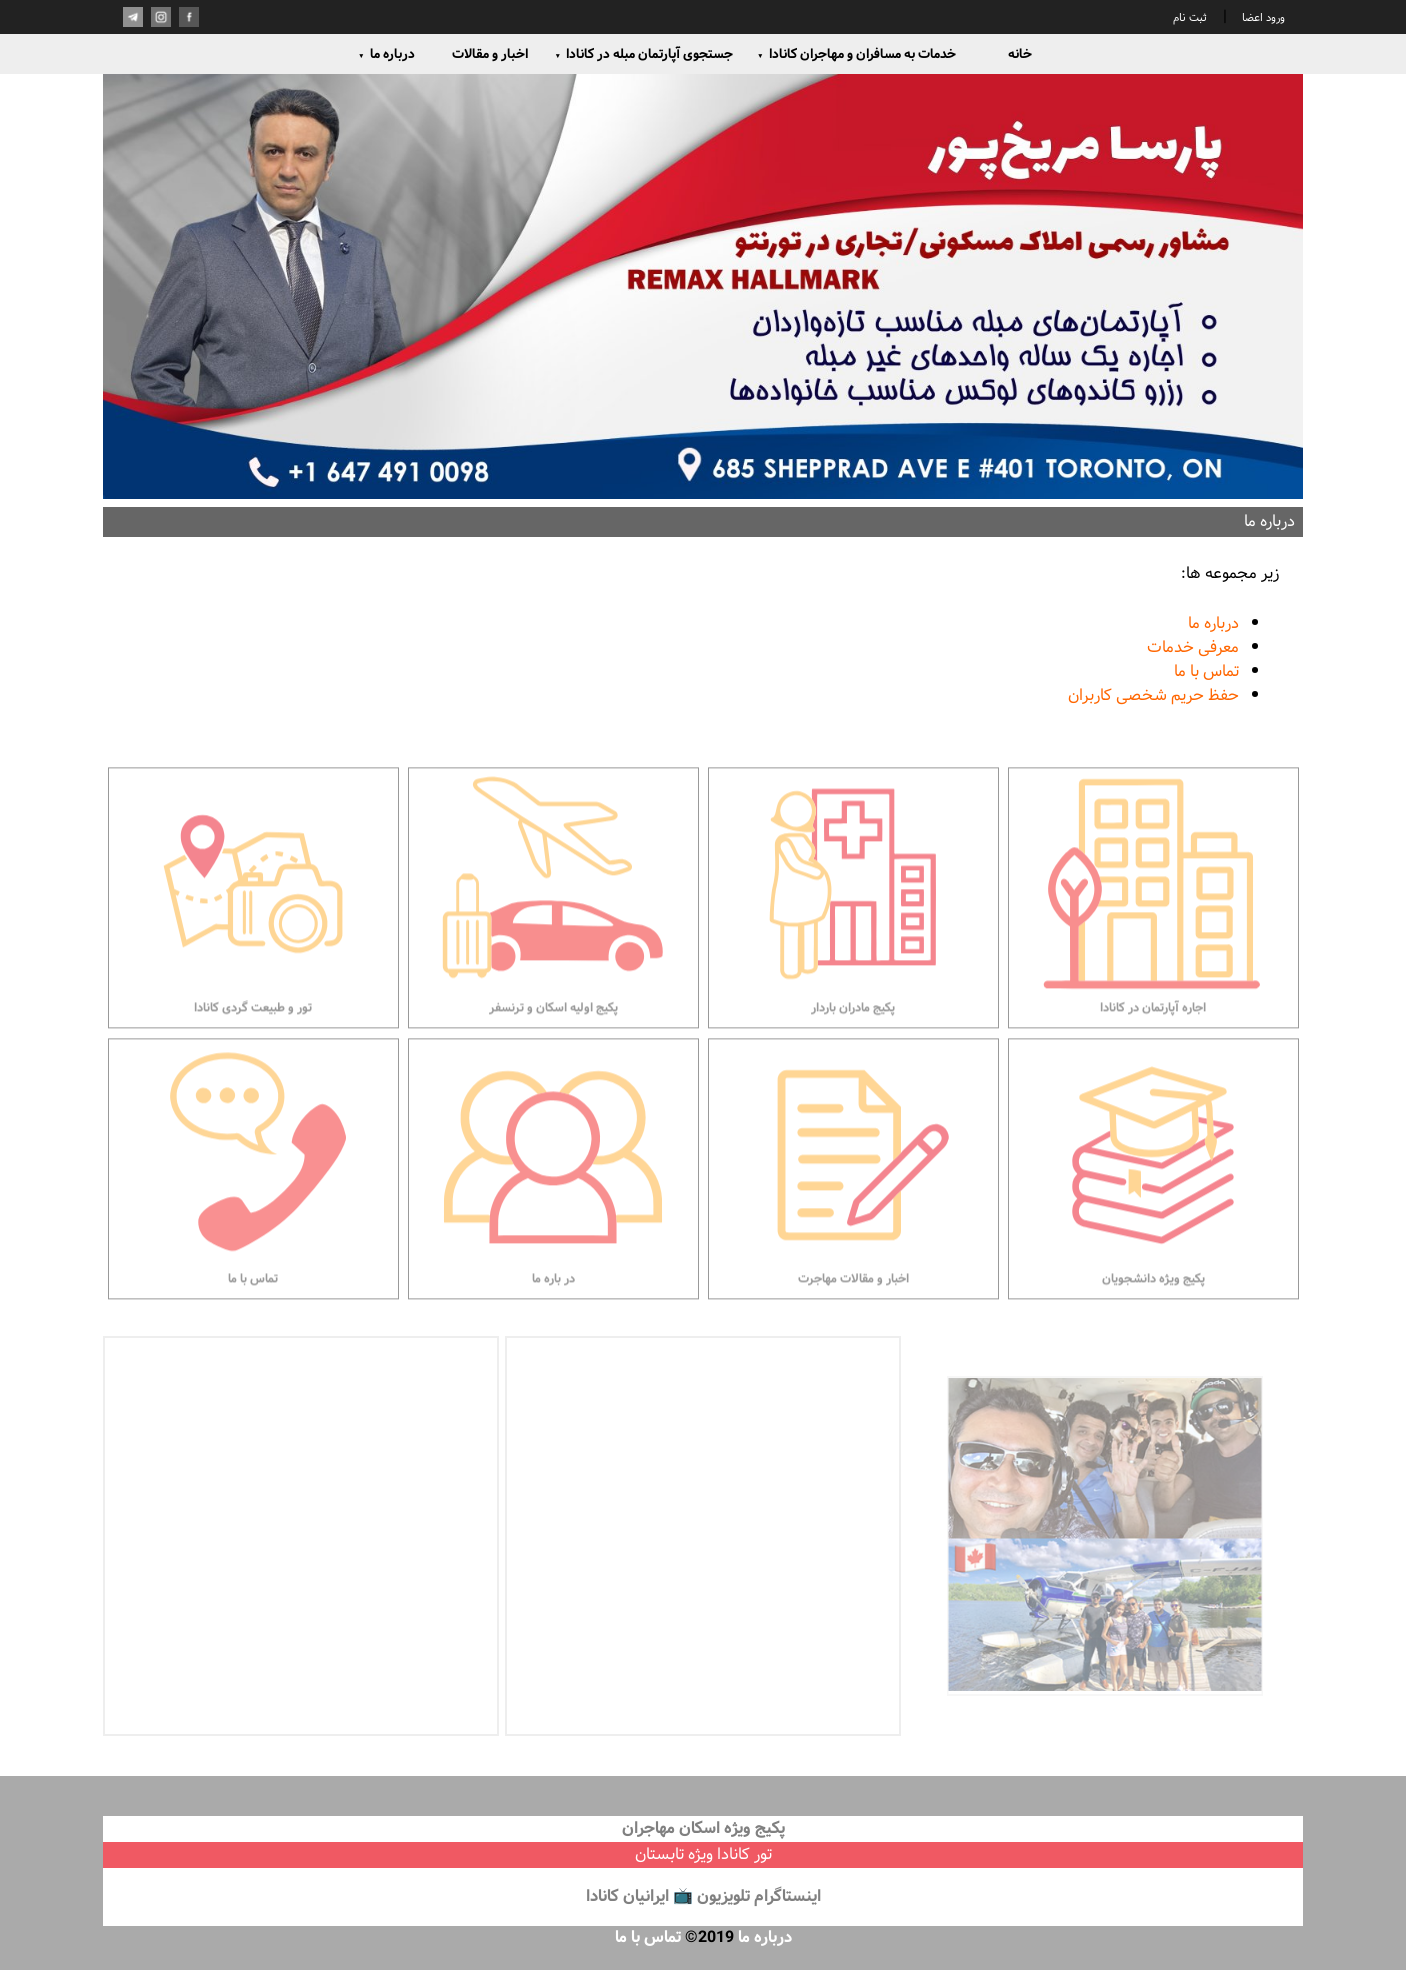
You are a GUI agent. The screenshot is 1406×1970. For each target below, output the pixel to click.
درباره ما (386, 54)
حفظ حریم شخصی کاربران (1153, 695)
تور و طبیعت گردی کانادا (253, 949)
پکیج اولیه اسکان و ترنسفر (553, 949)
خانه (1020, 54)
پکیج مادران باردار (853, 949)
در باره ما (553, 1220)
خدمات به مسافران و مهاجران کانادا (856, 54)
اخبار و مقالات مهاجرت (853, 1220)
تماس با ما (1206, 671)
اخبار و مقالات (490, 54)
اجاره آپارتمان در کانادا (1153, 949)
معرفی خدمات (1193, 647)
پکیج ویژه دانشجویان (1153, 1220)
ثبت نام (1190, 18)
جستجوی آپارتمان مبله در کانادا (643, 54)
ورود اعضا (1262, 18)
